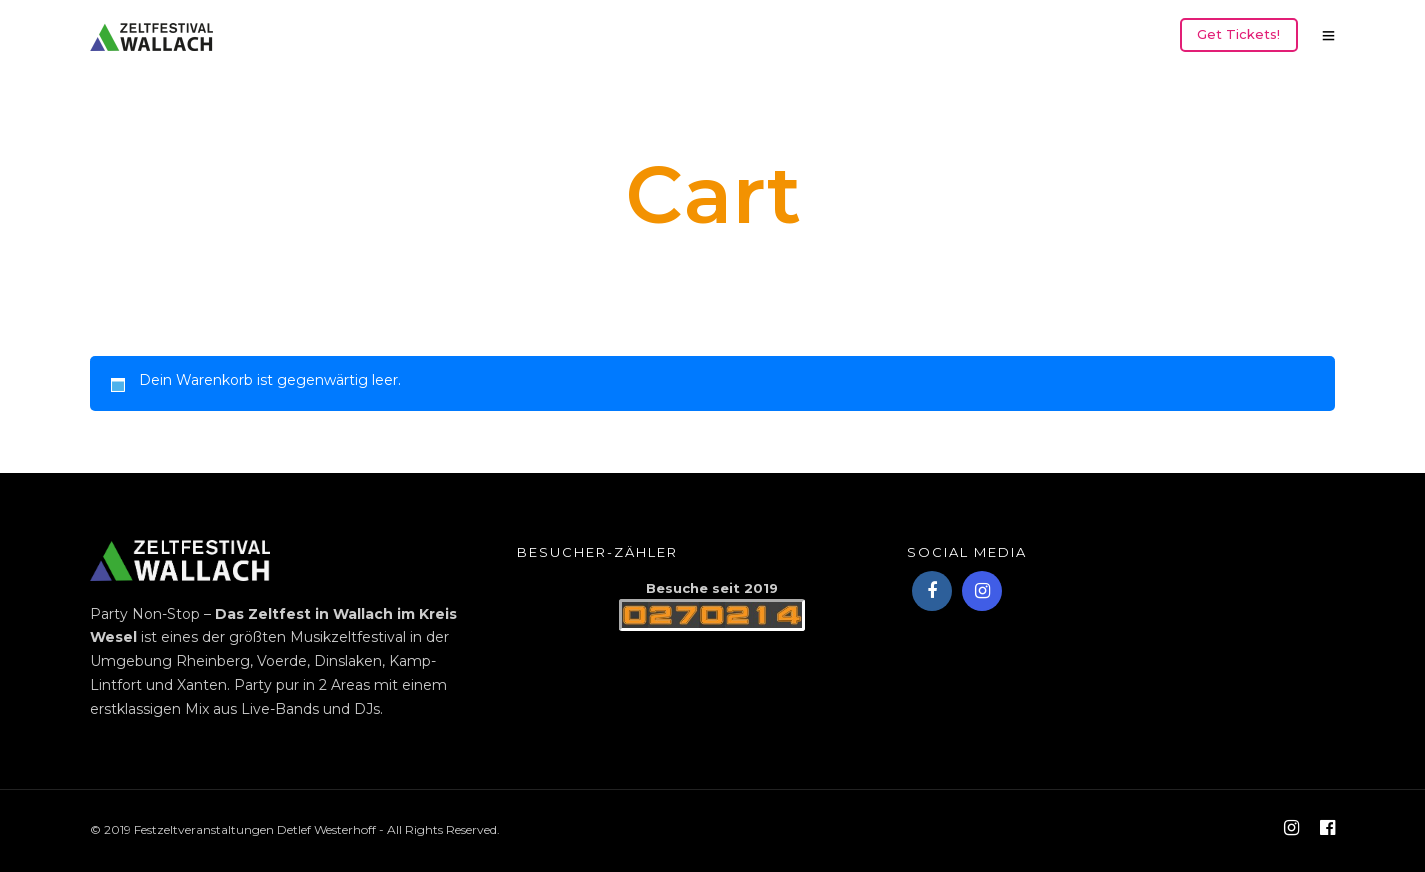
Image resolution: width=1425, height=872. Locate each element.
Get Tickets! (1238, 34)
